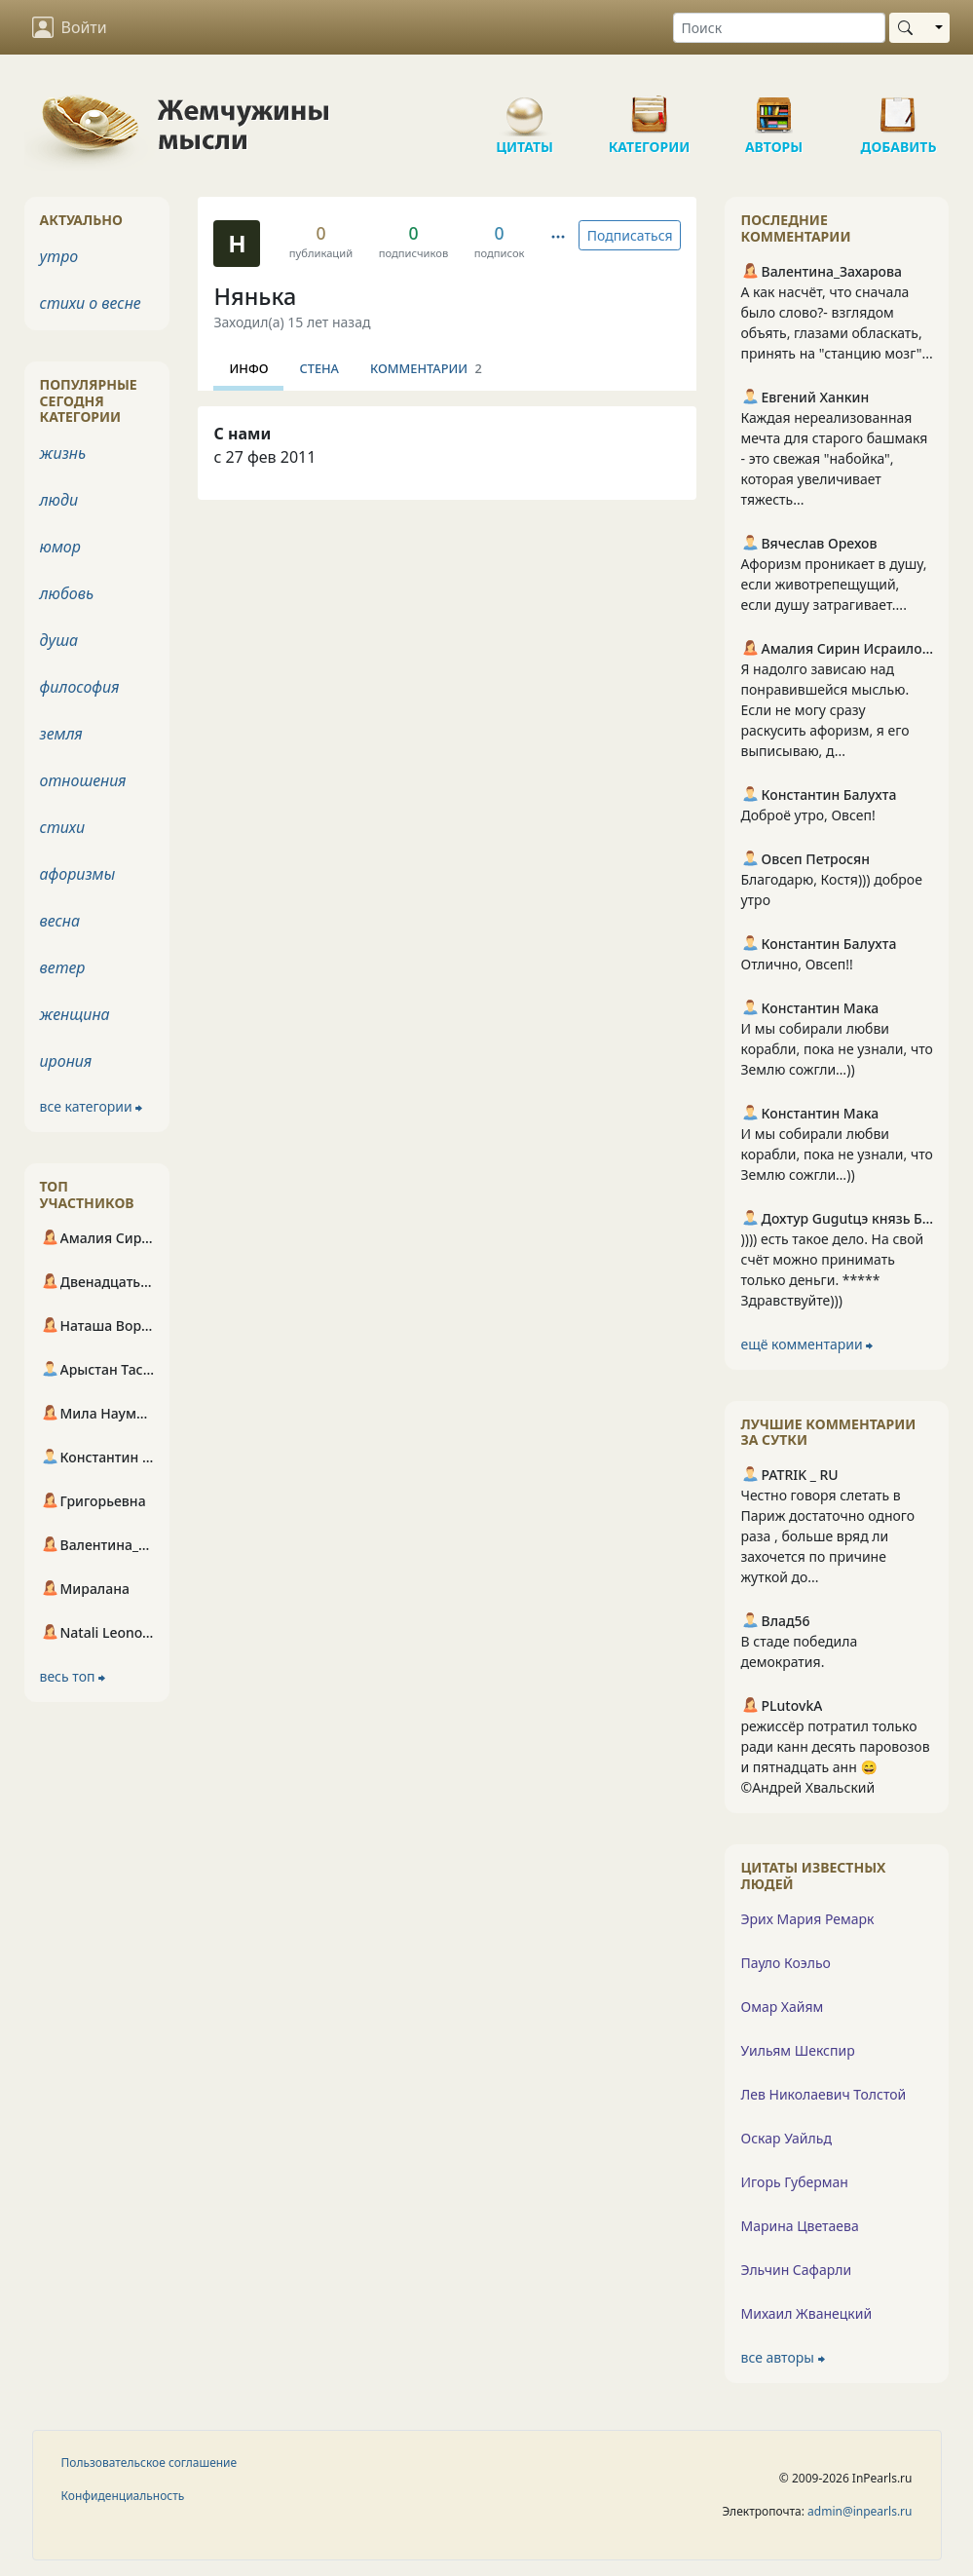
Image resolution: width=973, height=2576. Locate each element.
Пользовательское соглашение (149, 2462)
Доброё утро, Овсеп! (807, 815)
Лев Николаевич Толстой (823, 2094)
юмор (60, 546)
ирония (66, 1061)
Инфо (248, 368)
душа (59, 640)
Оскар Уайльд (785, 2138)
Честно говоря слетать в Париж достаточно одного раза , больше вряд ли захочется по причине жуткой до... (827, 1536)
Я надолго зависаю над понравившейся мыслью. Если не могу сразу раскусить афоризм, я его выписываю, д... (824, 710)
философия (80, 687)
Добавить (899, 107)
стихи (63, 827)
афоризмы (78, 874)
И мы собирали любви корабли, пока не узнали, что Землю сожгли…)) (836, 1049)
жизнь (63, 453)
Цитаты (525, 107)
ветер (63, 967)
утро (59, 256)
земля (61, 733)
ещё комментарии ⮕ (806, 1344)
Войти (69, 27)
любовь (67, 593)
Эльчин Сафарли (795, 2269)
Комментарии (426, 368)
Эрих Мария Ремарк (807, 1919)
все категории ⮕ (91, 1106)
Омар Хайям (781, 2006)
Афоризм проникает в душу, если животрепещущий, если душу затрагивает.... (833, 584)
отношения (83, 780)
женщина (75, 1014)
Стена (319, 368)
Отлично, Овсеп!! (796, 964)
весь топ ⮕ (73, 1676)
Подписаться (630, 235)
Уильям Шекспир (797, 2050)
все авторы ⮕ (782, 2357)
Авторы (774, 107)
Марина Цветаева (799, 2225)
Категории (649, 107)
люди (59, 500)
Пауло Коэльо (785, 1962)
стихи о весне (90, 303)
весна (60, 920)
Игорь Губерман (793, 2182)
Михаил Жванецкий (806, 2313)
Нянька (254, 296)
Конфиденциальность (123, 2495)
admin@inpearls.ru (859, 2511)
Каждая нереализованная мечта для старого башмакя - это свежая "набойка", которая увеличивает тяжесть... (833, 458)
